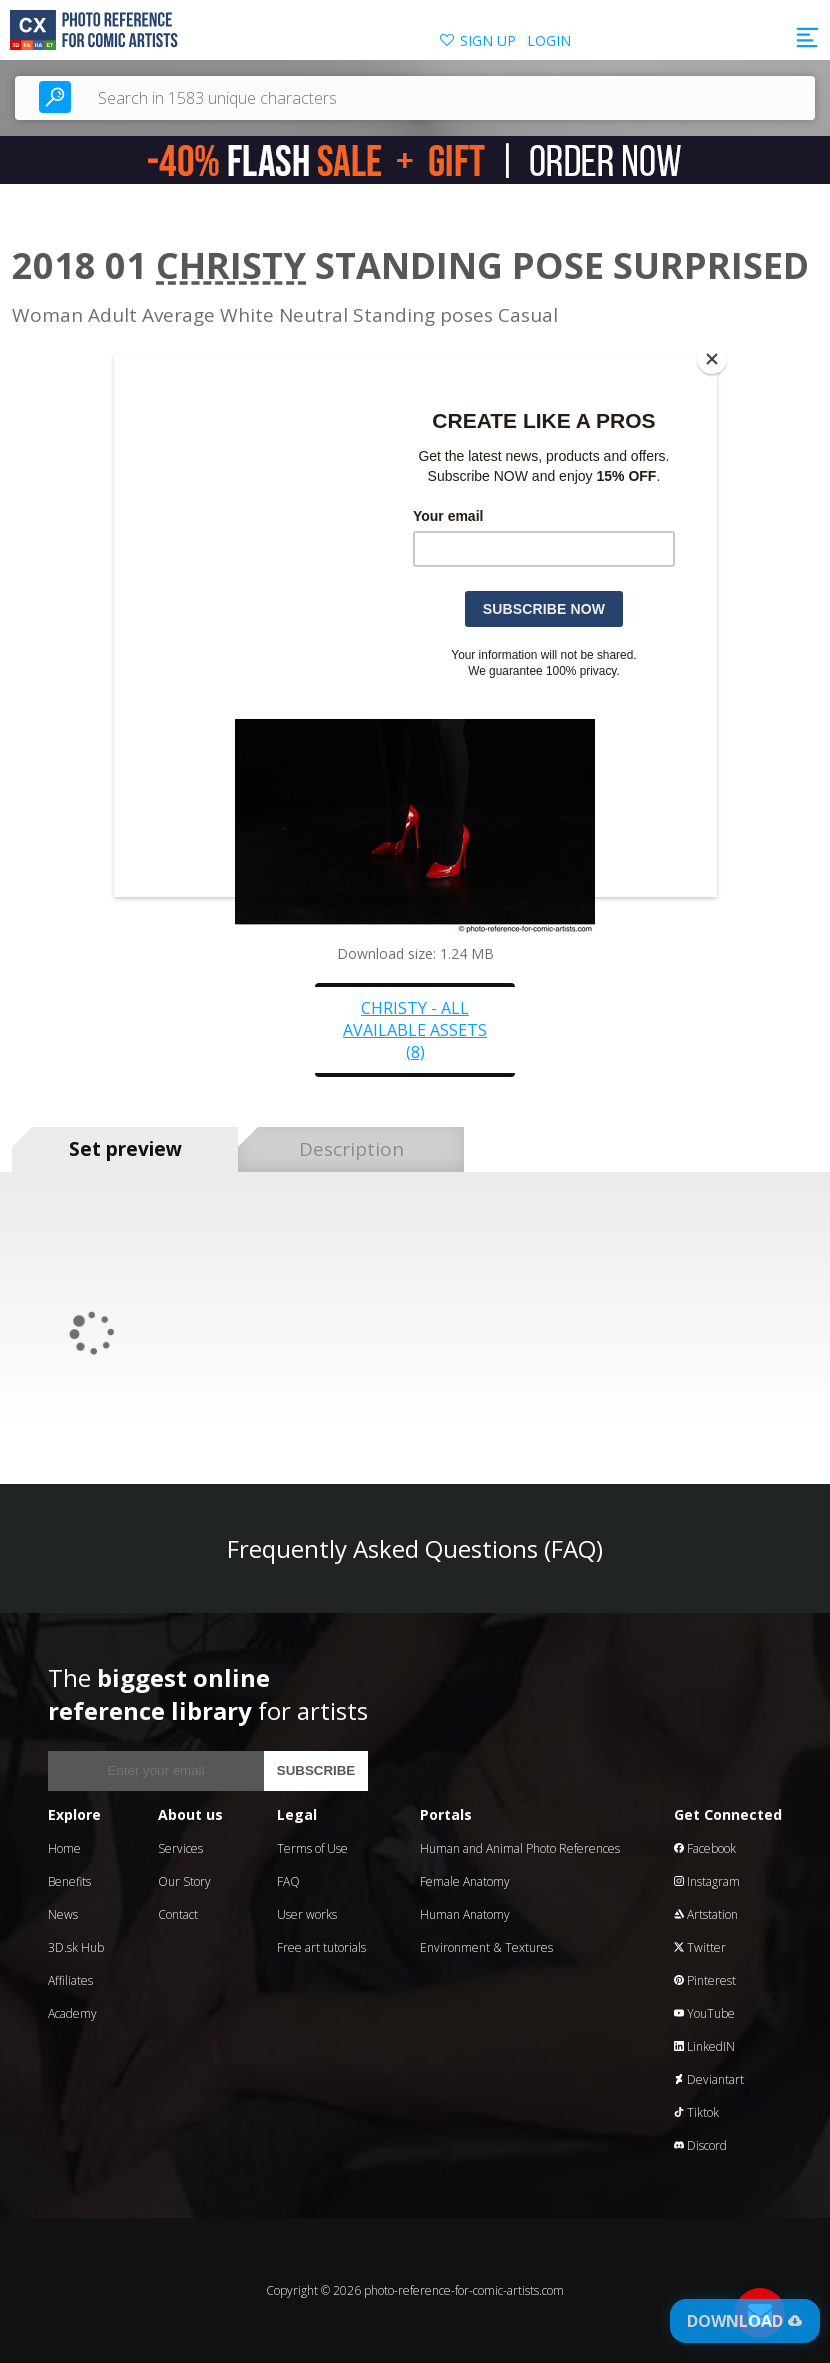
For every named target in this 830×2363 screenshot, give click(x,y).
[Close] (712, 359)
